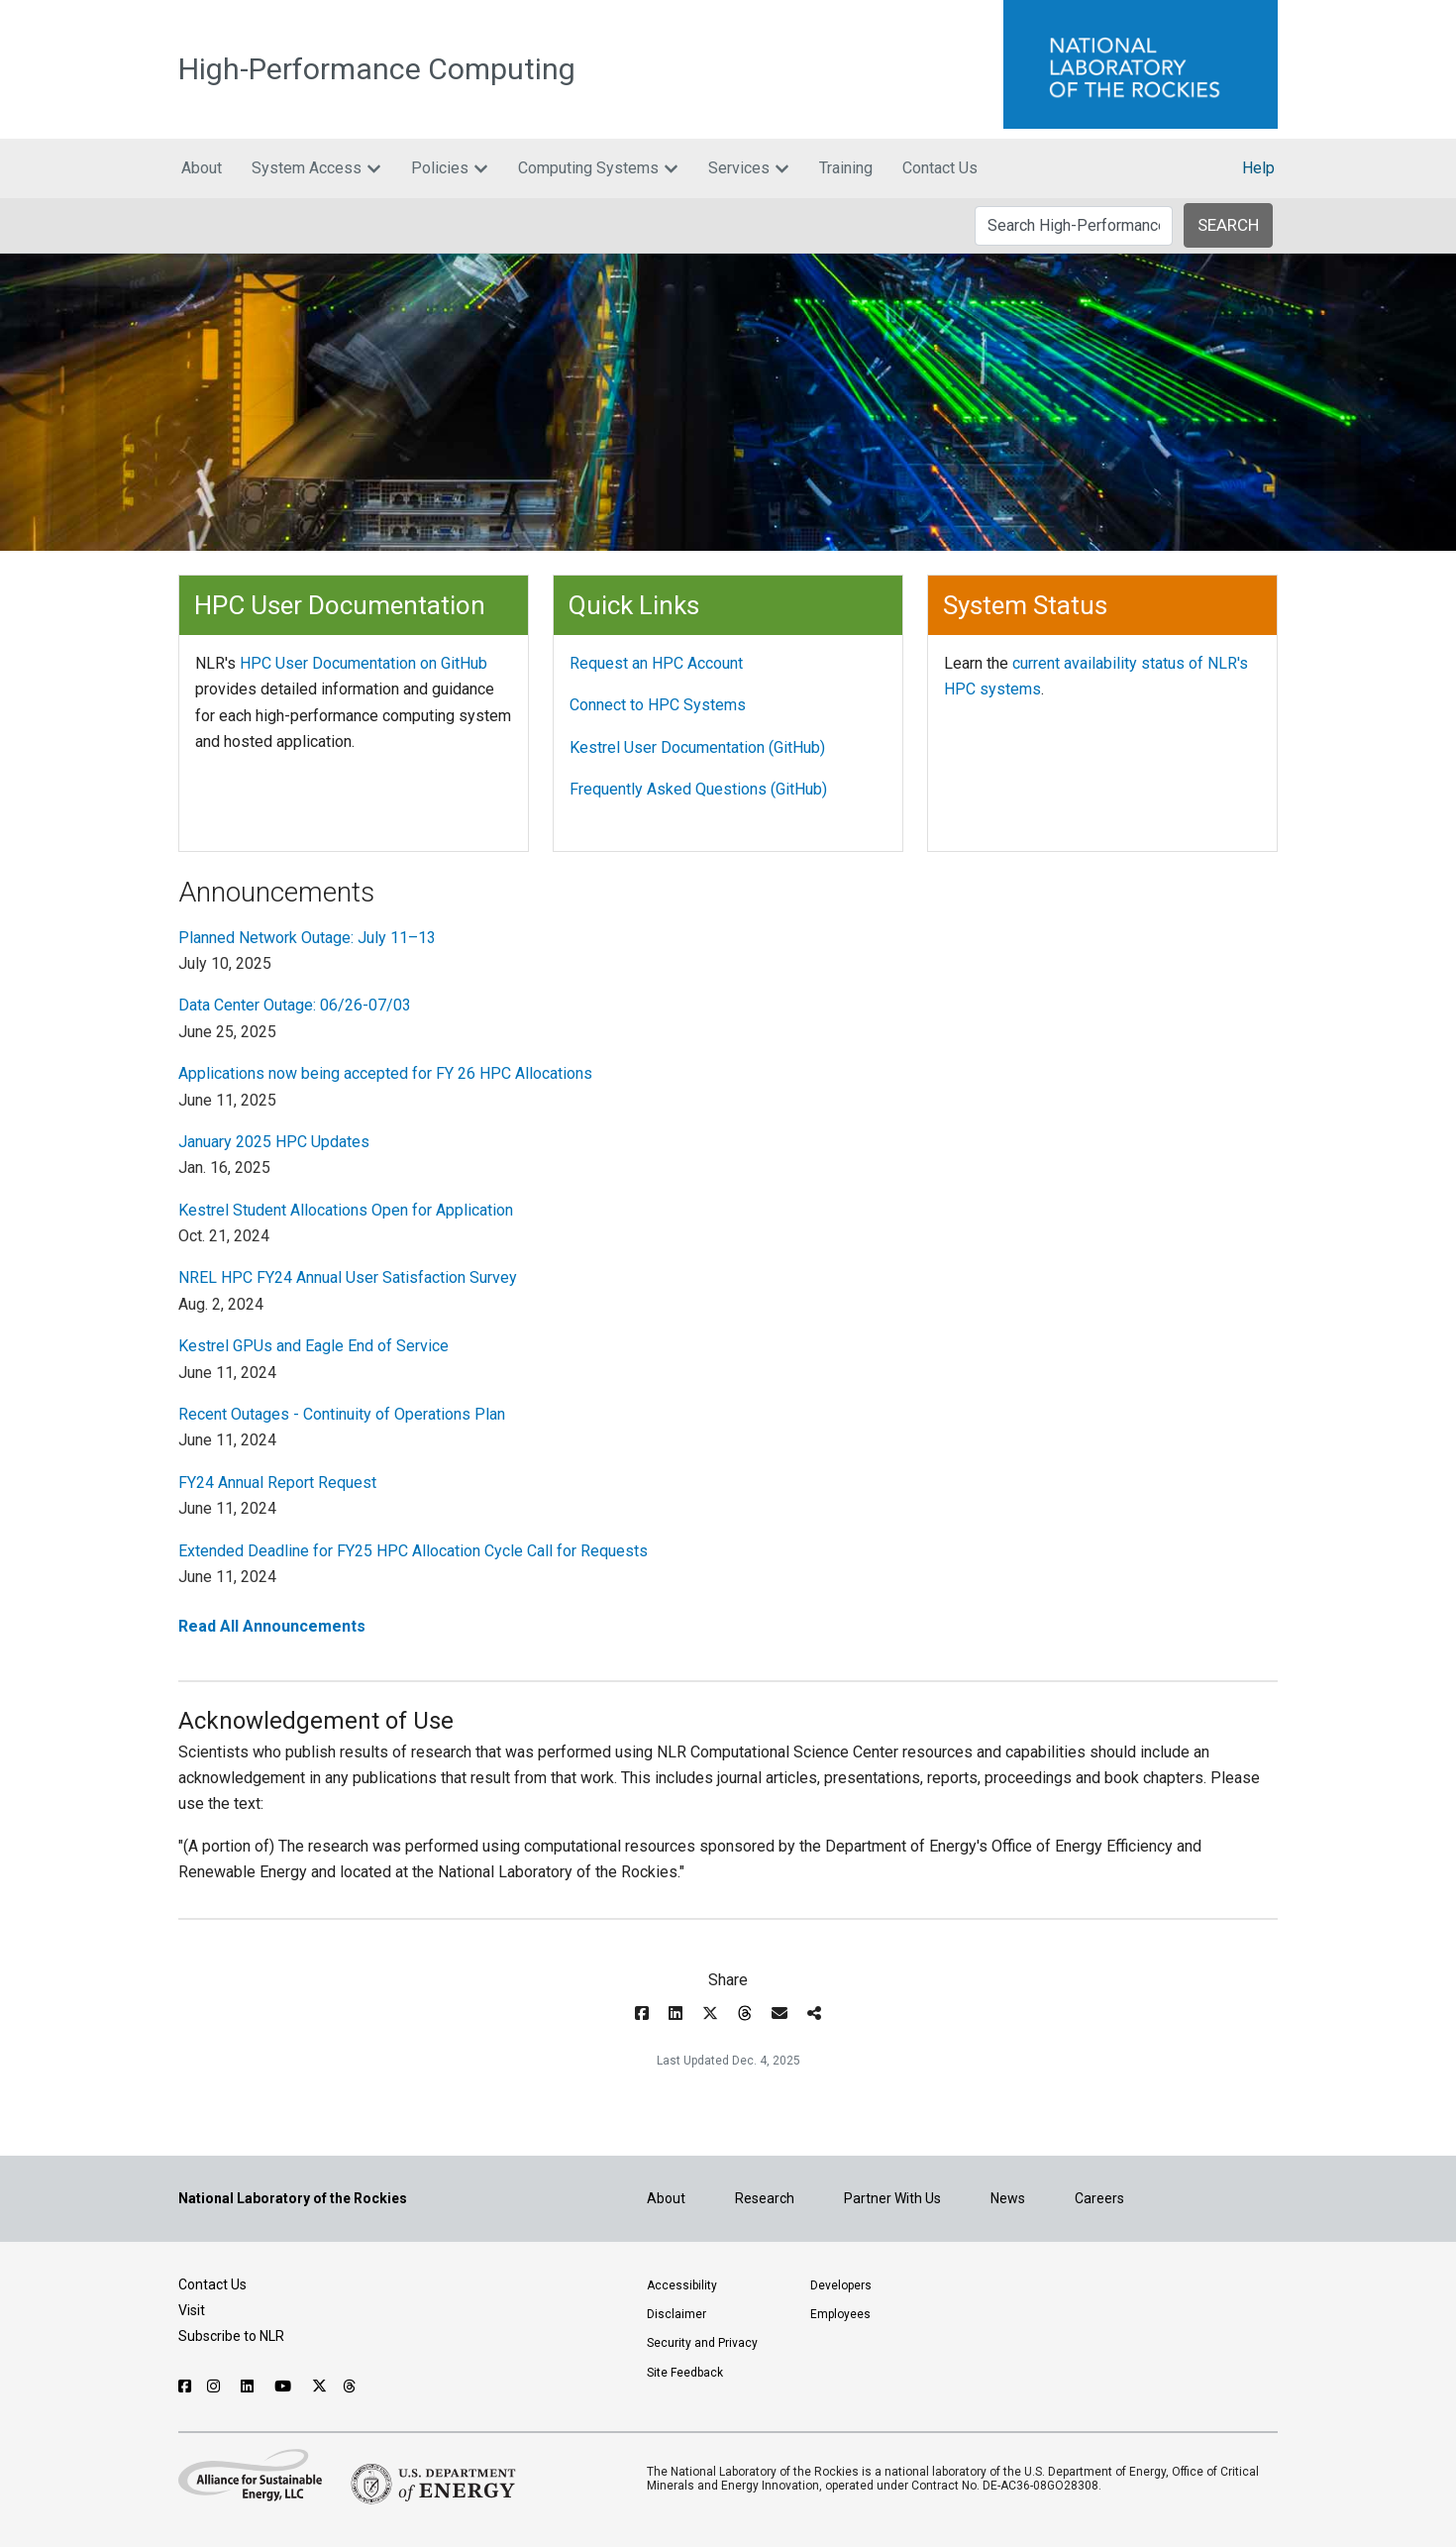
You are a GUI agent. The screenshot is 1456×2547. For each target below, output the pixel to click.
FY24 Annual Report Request (277, 1482)
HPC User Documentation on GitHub (363, 663)
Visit (191, 2310)
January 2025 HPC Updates (273, 1141)
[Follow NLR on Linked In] (250, 2386)
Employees (840, 2314)
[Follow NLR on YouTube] (285, 2386)
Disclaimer (676, 2314)
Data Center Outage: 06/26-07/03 (294, 1005)
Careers (1099, 2198)
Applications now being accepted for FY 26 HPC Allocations (385, 1073)
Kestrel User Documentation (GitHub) (697, 747)
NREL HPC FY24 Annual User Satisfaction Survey (347, 1277)
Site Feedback (685, 2373)
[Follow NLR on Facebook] (184, 2386)
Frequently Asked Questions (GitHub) (698, 789)
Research (764, 2198)
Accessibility (682, 2285)
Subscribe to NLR (231, 2336)
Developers (841, 2285)
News (1007, 2198)
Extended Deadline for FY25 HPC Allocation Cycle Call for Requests (413, 1550)
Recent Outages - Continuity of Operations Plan (341, 1414)
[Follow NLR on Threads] (350, 2386)
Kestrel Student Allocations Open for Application (345, 1210)
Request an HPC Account (656, 663)
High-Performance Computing (376, 69)
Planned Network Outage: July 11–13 (307, 937)
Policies (449, 168)
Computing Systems (598, 168)
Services (748, 168)
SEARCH (1228, 225)
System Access (316, 168)
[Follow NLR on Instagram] (216, 2386)
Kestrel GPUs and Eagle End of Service (313, 1345)
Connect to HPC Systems (658, 704)
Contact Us (940, 168)
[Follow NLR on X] (319, 2386)
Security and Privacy (702, 2343)
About (201, 168)
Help (1258, 168)
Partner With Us (892, 2198)
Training (846, 168)
